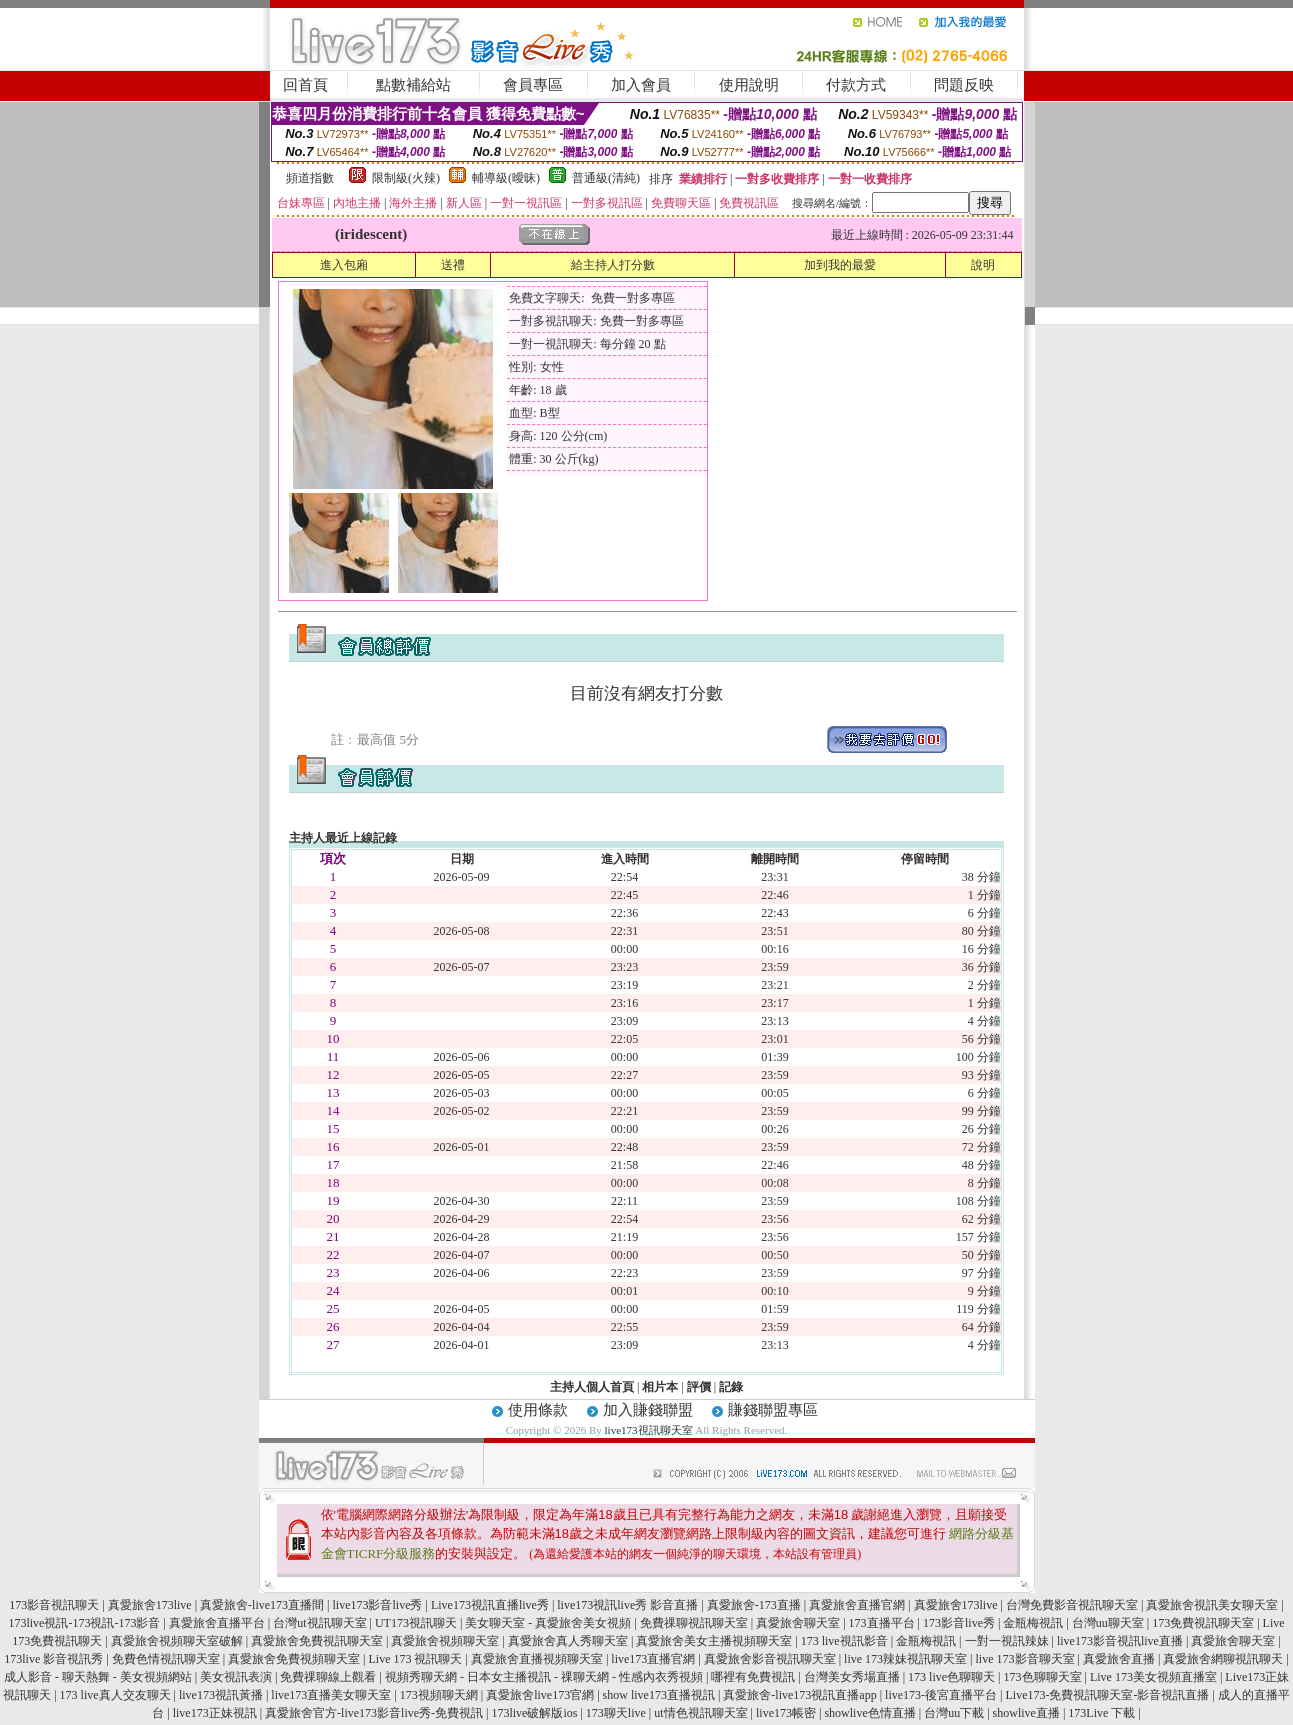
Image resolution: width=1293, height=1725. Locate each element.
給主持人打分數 (613, 265)
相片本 (660, 1387)
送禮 (453, 265)
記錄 (731, 1387)
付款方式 (856, 85)
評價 (699, 1387)
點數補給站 (413, 85)
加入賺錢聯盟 (648, 1410)
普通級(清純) (606, 178)
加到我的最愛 (840, 265)
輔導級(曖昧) (506, 178)
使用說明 (749, 85)
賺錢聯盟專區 (773, 1410)
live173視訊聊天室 (649, 1430)
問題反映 (964, 85)
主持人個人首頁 (592, 1387)
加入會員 (641, 85)
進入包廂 (344, 265)
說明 (983, 265)
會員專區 (533, 85)
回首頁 (305, 85)
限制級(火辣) (406, 178)
